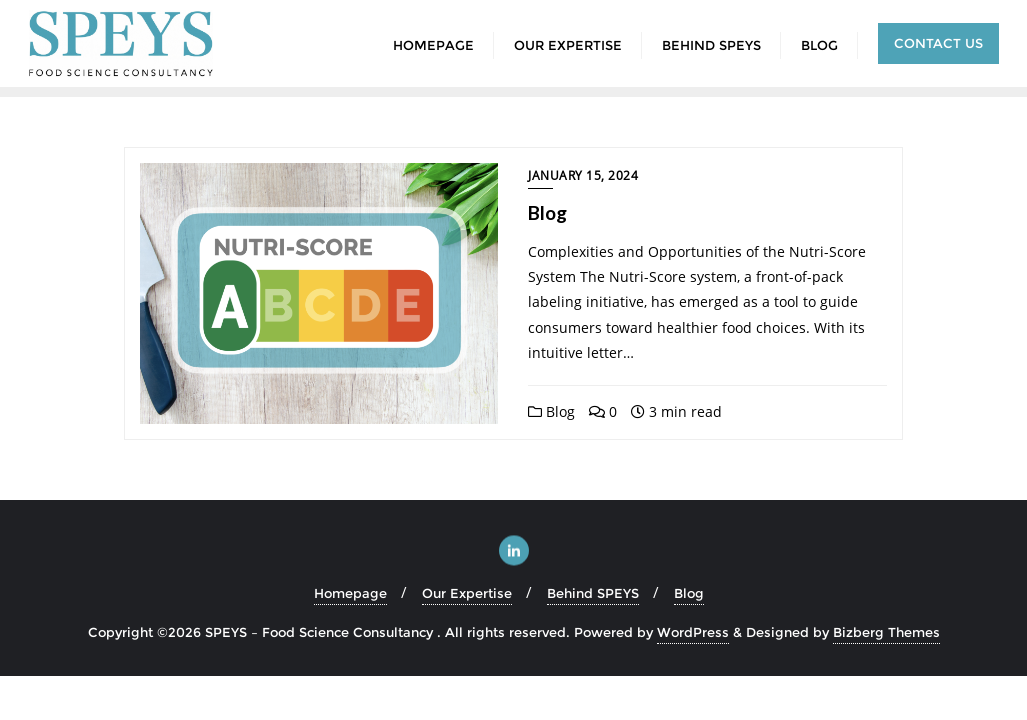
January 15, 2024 (583, 175)
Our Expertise (467, 593)
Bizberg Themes (886, 632)
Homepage (350, 593)
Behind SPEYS (593, 593)
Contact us (938, 43)
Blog (547, 212)
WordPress (693, 632)
